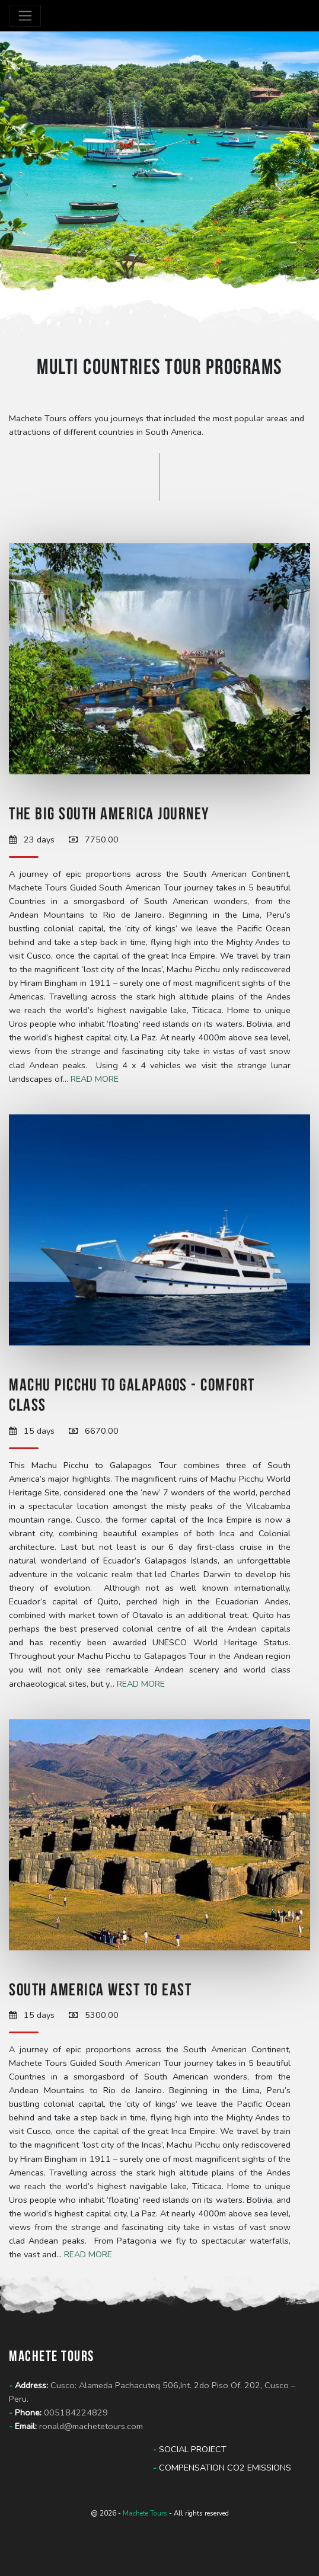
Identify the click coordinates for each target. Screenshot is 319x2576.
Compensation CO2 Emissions (222, 2468)
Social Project (190, 2449)
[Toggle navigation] (25, 16)
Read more (95, 1079)
